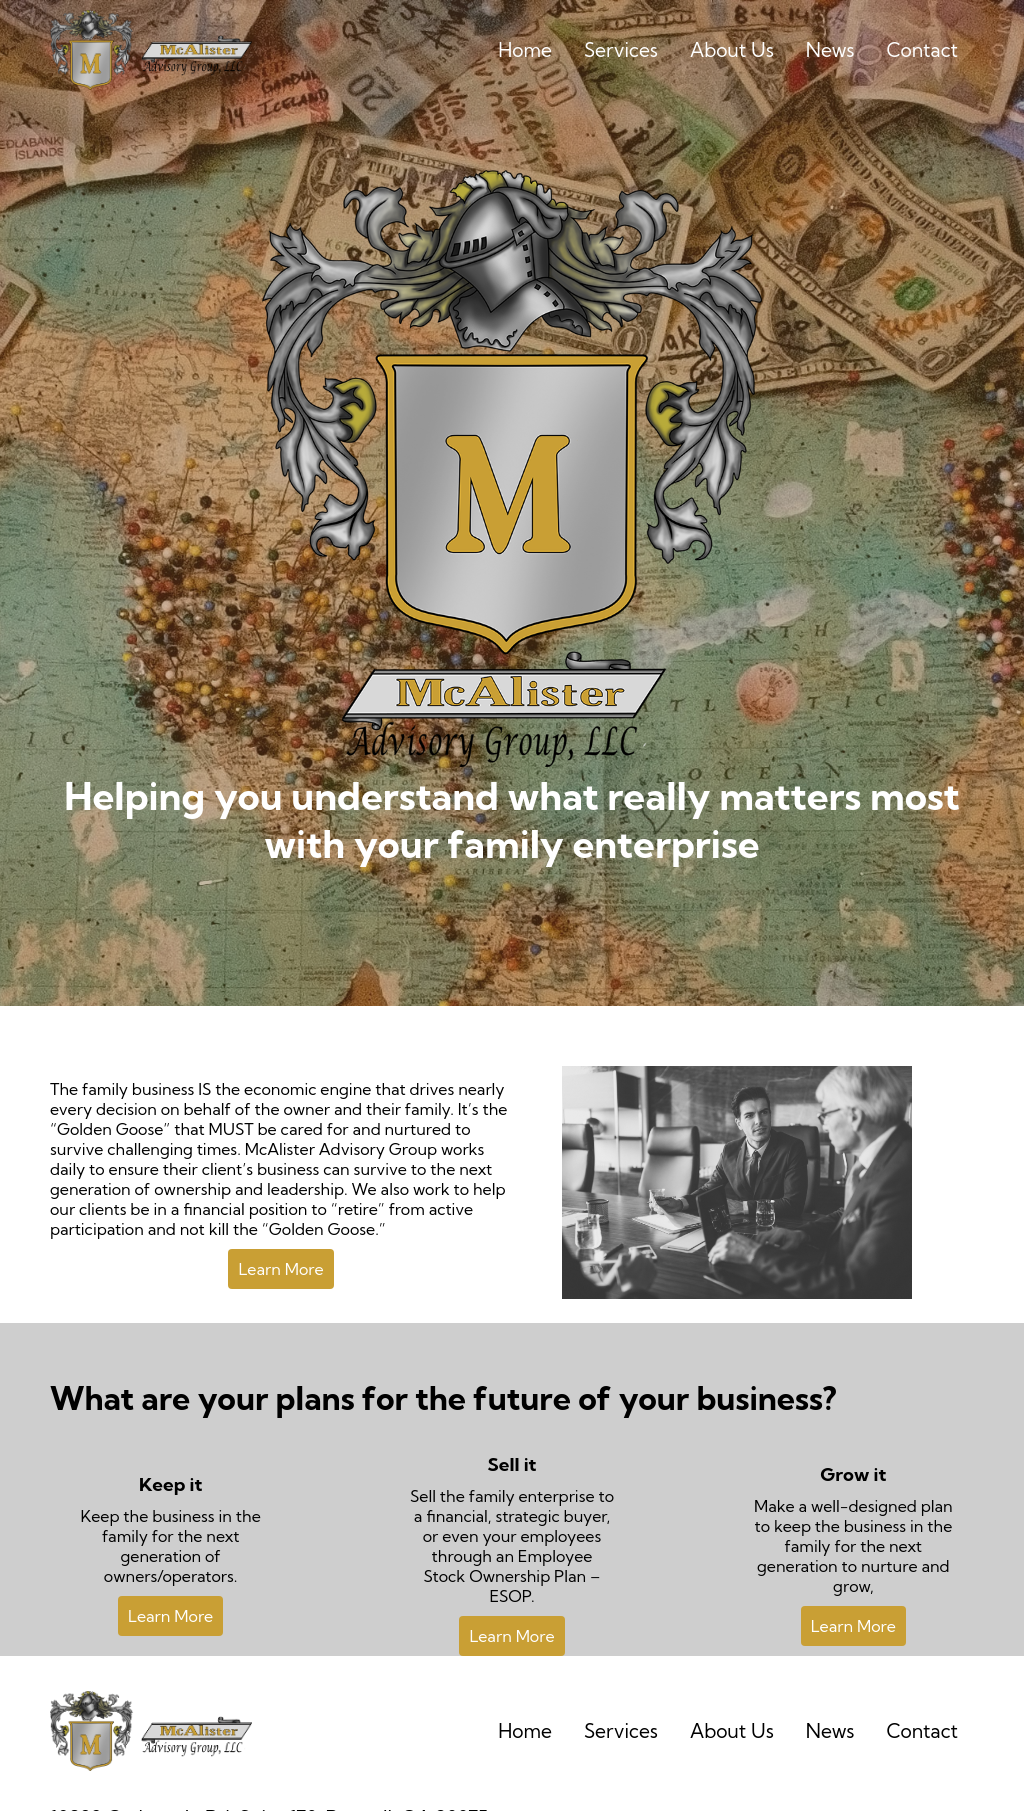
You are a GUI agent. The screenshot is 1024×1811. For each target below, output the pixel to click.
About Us (732, 50)
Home (525, 50)
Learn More (280, 1269)
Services (621, 50)
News (830, 50)
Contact (922, 50)
